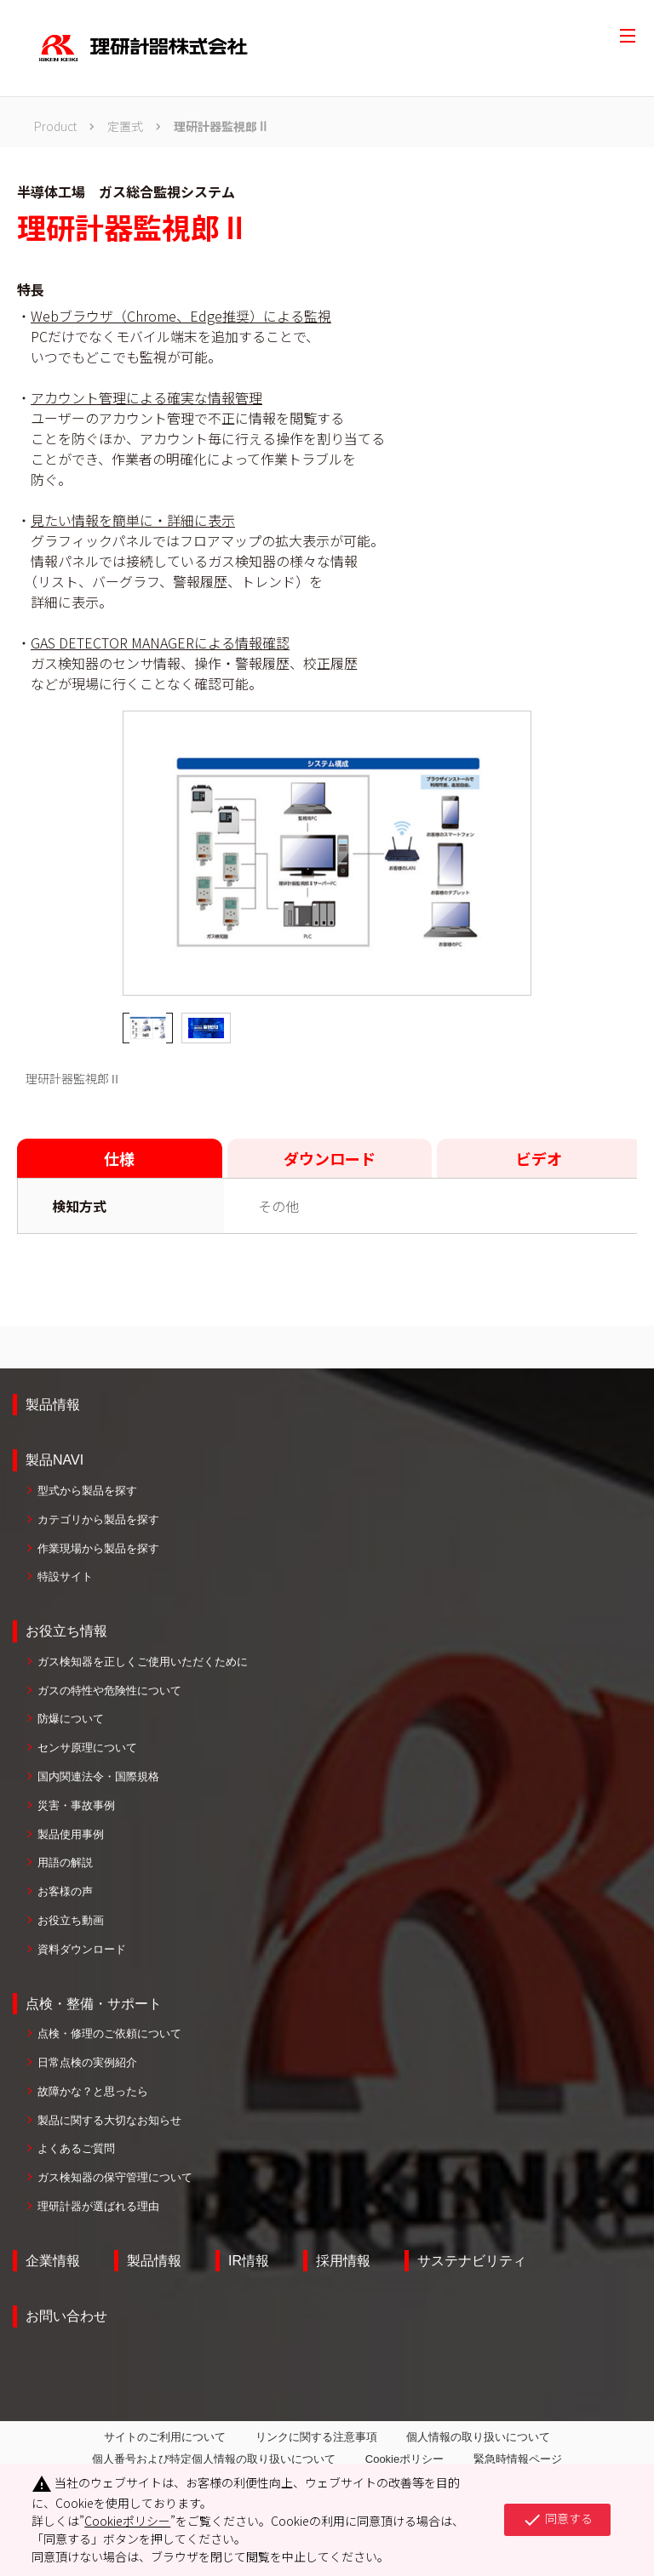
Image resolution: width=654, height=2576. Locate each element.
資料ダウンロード (81, 1949)
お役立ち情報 (66, 1631)
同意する (557, 2520)
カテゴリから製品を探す (98, 1519)
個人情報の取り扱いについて (478, 2436)
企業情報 (53, 2260)
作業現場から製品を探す (98, 1548)
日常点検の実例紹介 (87, 2062)
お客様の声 (65, 1891)
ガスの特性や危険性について (109, 1690)
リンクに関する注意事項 (316, 2436)
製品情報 (53, 1404)
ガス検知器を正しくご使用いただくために (142, 1661)
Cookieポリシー (404, 2459)
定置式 (125, 125)
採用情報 (343, 2260)
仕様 (119, 1158)
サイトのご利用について (165, 2436)
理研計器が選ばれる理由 (98, 2206)
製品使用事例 (70, 1834)
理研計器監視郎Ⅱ (221, 125)
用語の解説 (65, 1862)
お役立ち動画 (70, 1920)
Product (55, 125)
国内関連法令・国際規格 (98, 1776)
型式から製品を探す (87, 1490)
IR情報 (248, 2260)
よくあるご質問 (76, 2148)
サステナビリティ (471, 2260)
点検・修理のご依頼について (109, 2033)
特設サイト (65, 1576)
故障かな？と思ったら (92, 2091)
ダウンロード (330, 1158)
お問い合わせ (66, 2316)
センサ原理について (87, 1747)
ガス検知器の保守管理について (114, 2177)
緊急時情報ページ (517, 2459)
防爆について (70, 1718)
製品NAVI (54, 1460)
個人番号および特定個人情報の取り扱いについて (214, 2459)
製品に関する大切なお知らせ (109, 2120)
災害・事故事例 (76, 1805)
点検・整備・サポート (94, 2003)
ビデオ (539, 1158)
